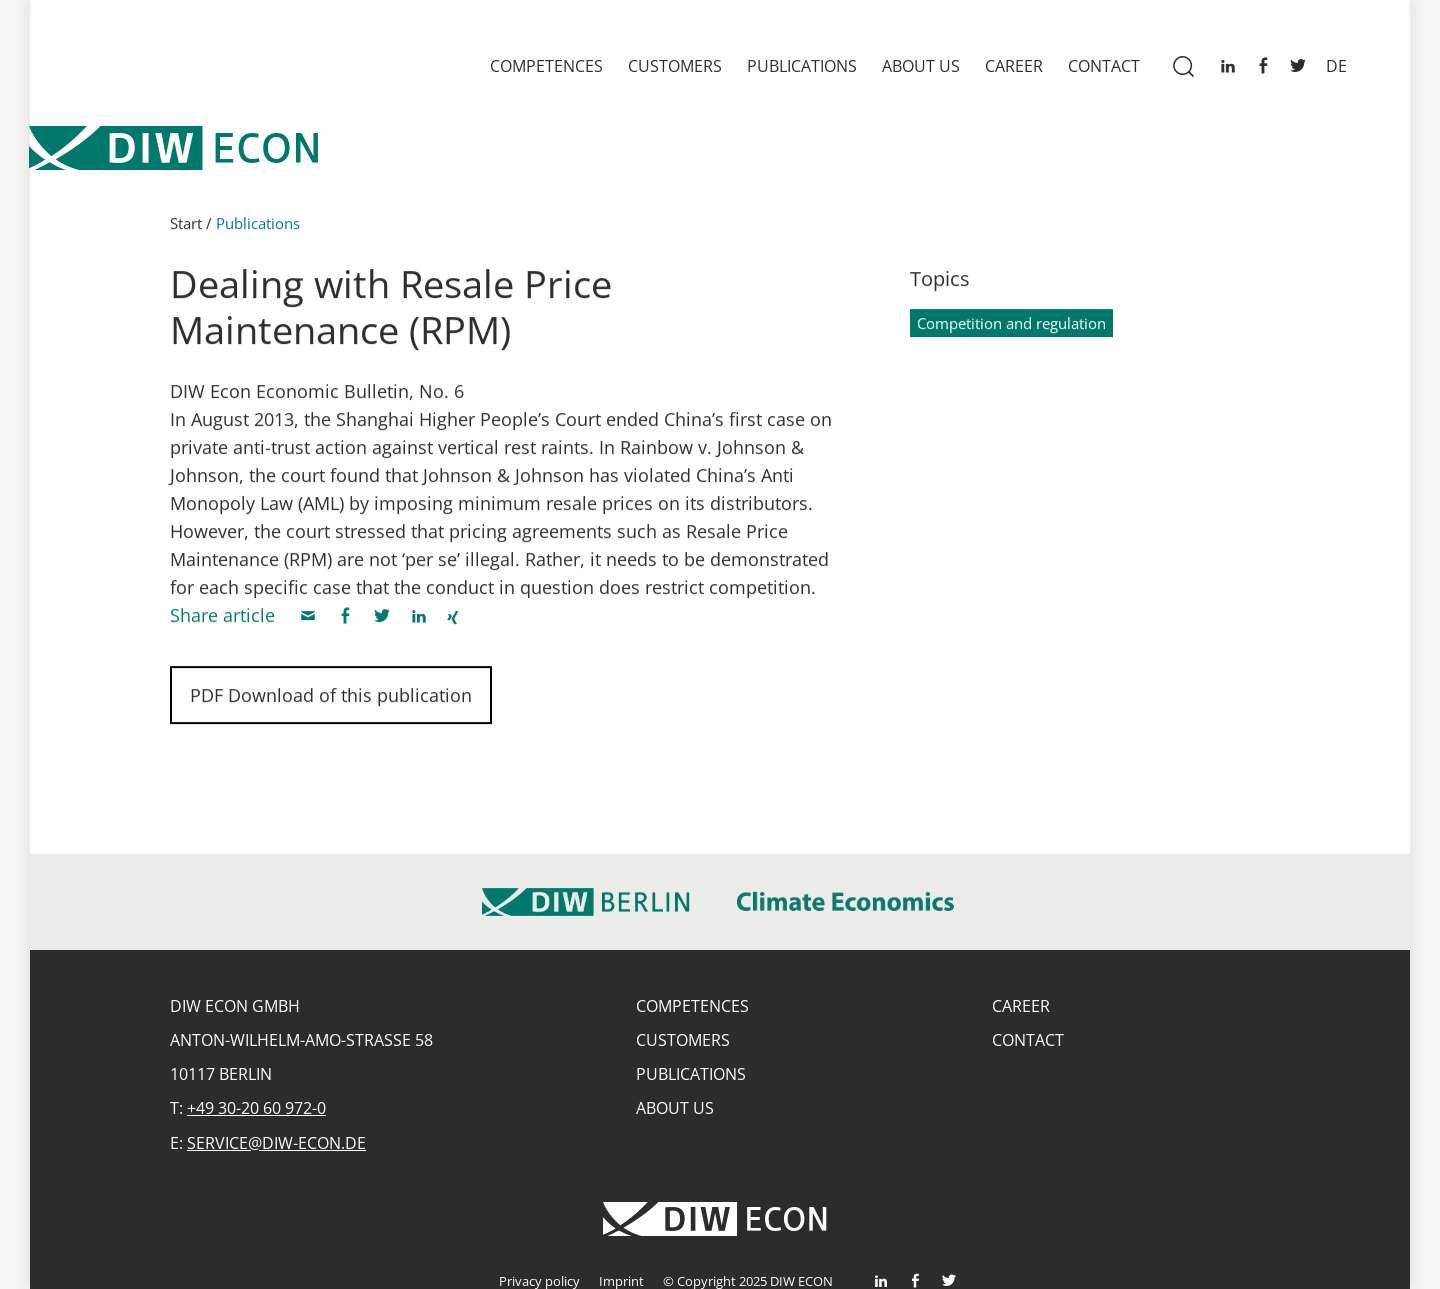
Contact (1104, 66)
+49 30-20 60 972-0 (256, 1108)
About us (921, 66)
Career (1014, 66)
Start (186, 229)
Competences (546, 66)
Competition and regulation (1011, 329)
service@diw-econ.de (276, 1143)
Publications (802, 66)
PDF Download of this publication (331, 701)
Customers (675, 66)
